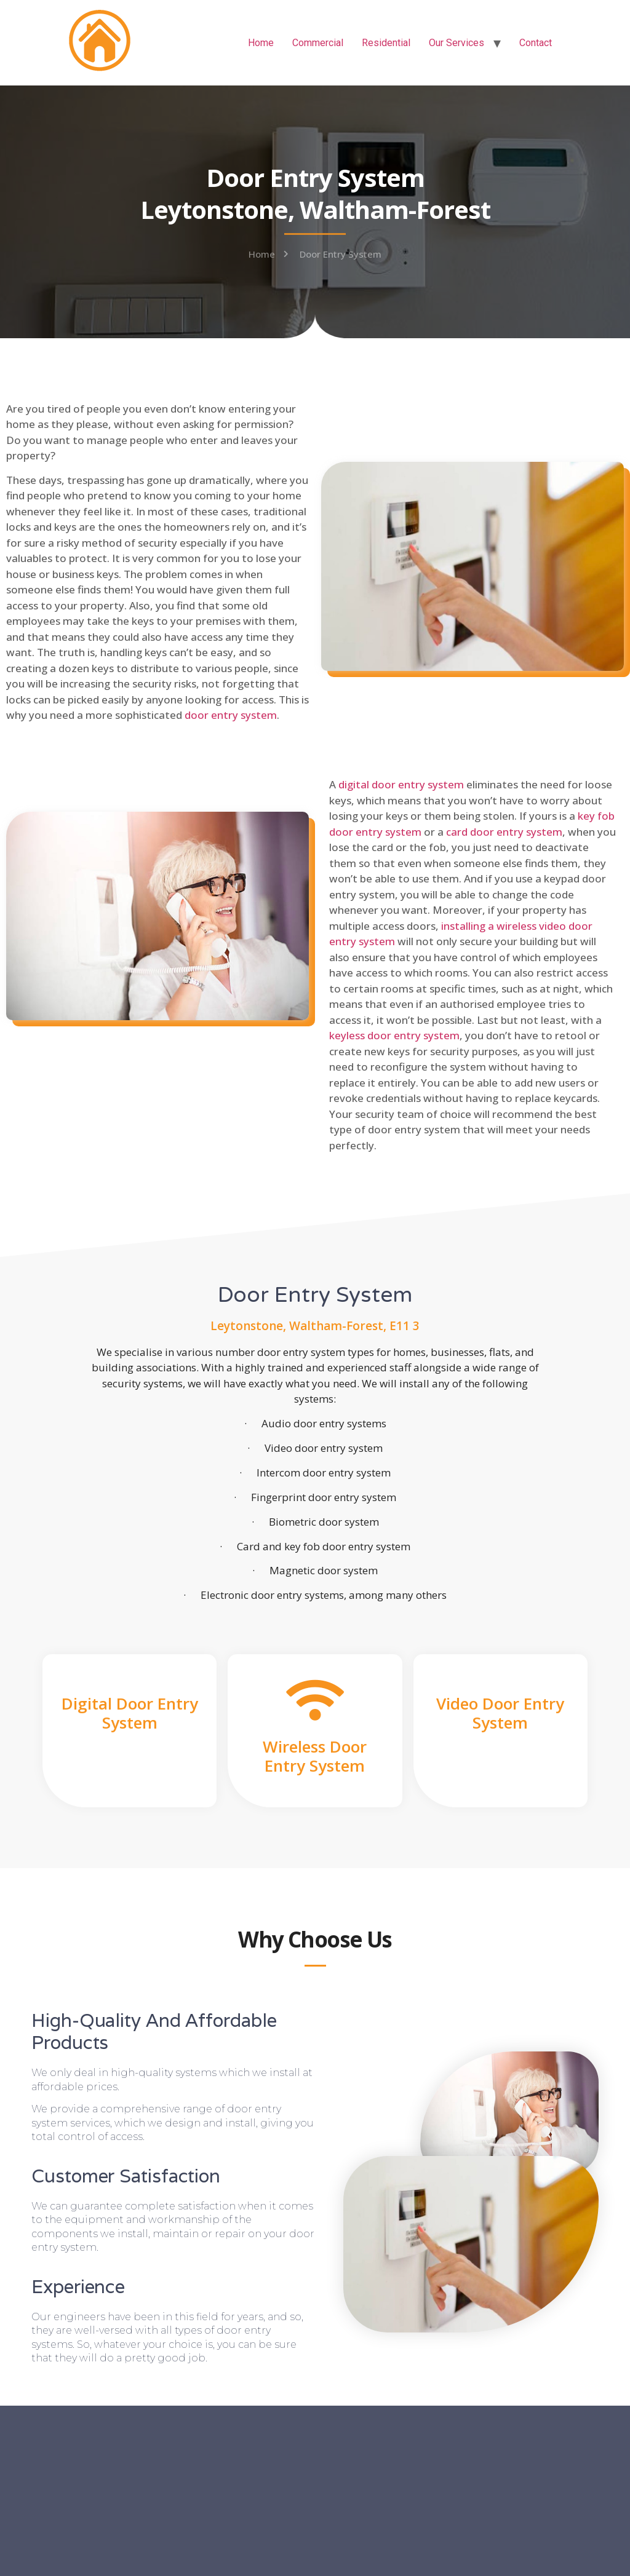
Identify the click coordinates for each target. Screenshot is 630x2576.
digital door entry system (401, 784)
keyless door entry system (394, 1035)
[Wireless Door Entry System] (315, 1700)
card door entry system (504, 832)
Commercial (317, 43)
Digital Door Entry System (130, 1713)
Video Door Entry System (500, 1713)
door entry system (231, 715)
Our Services (456, 43)
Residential (386, 43)
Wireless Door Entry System (315, 1756)
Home (261, 43)
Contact (535, 43)
